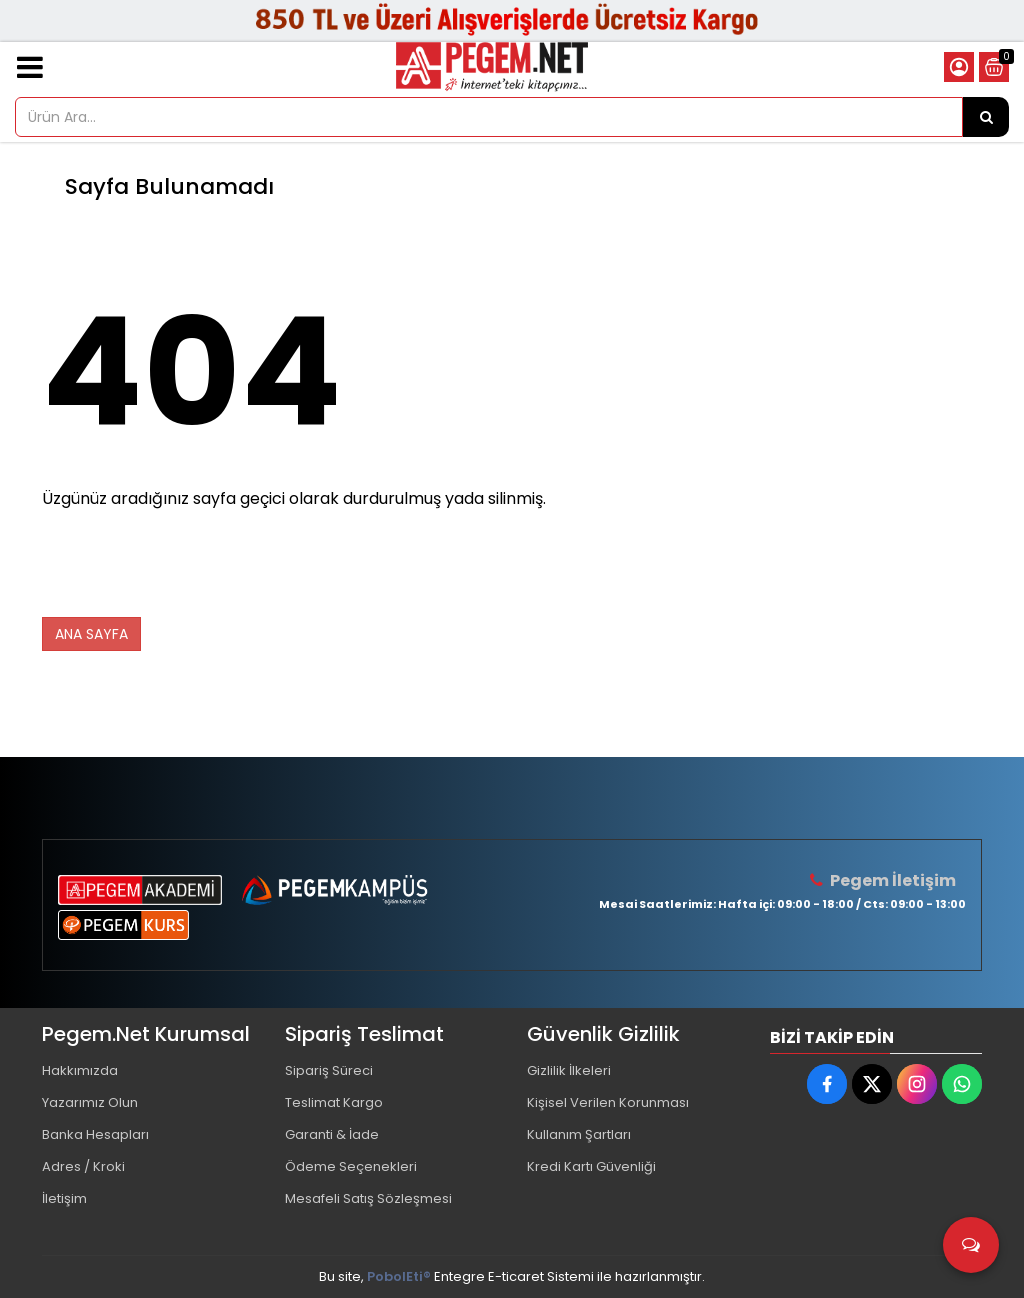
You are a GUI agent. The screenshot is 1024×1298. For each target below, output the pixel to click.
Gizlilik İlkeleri (569, 1070)
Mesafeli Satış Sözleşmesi (368, 1198)
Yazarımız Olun (90, 1102)
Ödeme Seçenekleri (351, 1166)
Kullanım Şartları (579, 1134)
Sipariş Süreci (329, 1070)
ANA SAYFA (91, 634)
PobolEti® (399, 1276)
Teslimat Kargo (334, 1102)
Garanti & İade (332, 1134)
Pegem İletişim (893, 880)
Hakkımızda (80, 1070)
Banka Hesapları (95, 1134)
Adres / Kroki (83, 1166)
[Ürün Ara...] (986, 117)
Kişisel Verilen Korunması (608, 1102)
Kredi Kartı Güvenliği (591, 1166)
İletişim (64, 1198)
